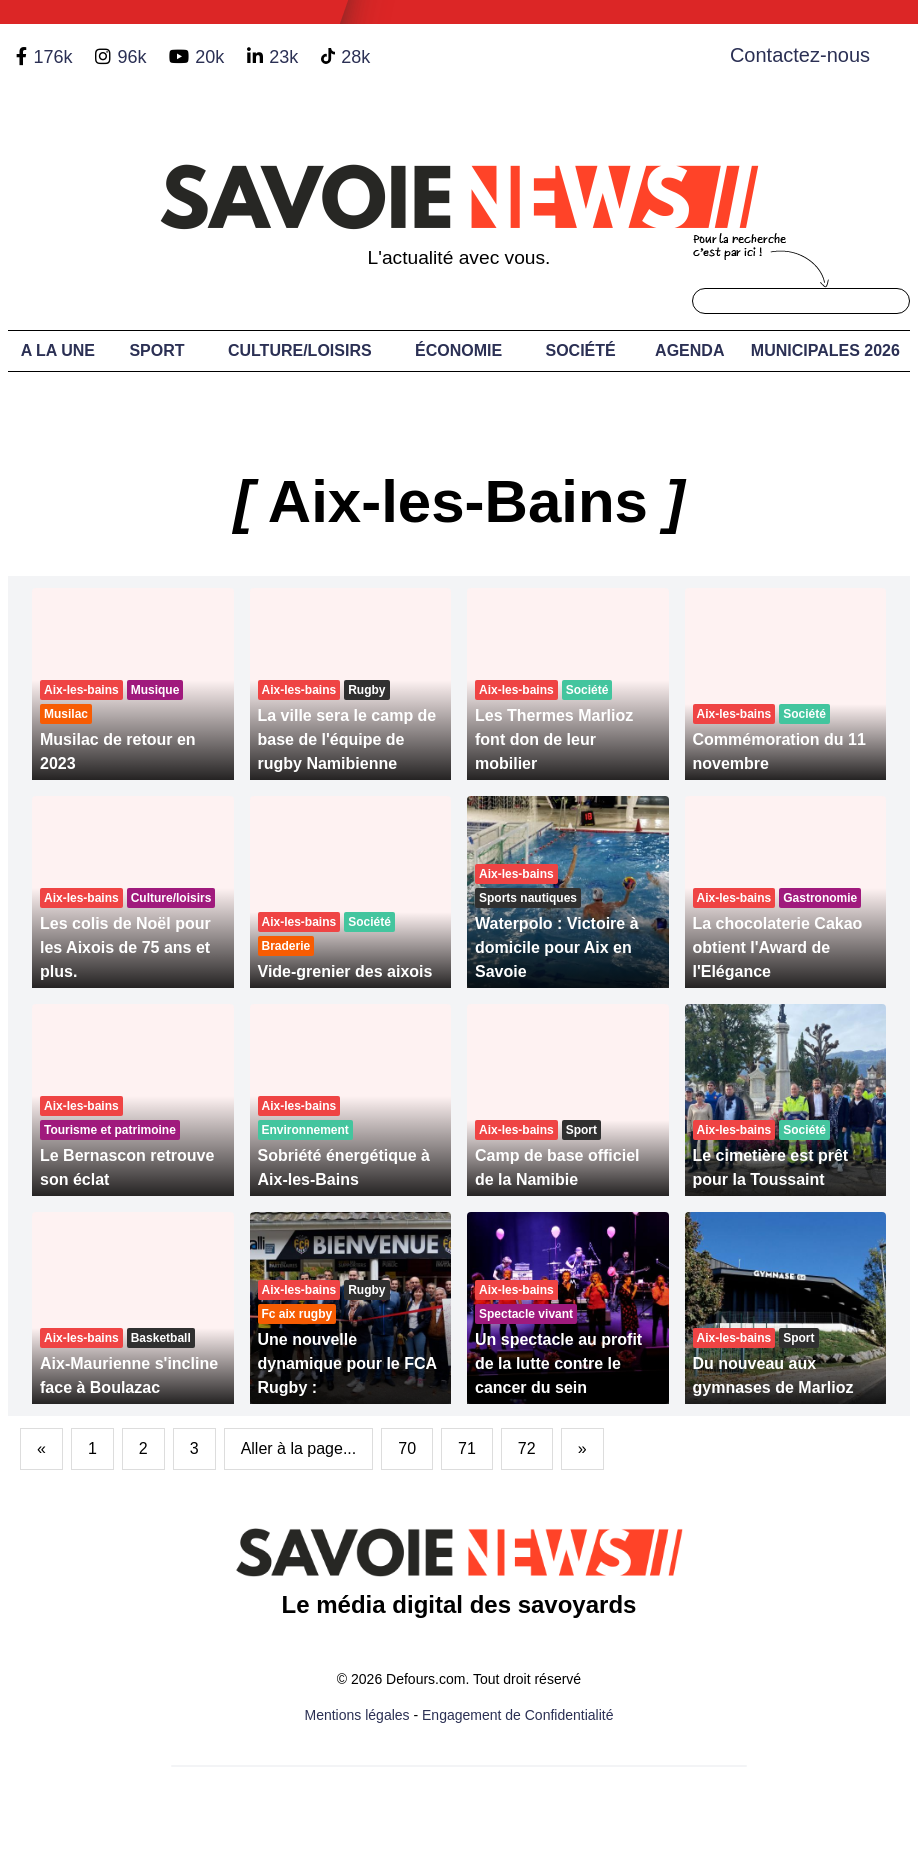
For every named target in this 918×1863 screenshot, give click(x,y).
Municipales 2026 (825, 350)
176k (52, 57)
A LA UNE (58, 350)
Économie (458, 350)
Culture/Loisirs (300, 350)
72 (527, 1448)
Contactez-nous (800, 55)
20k (209, 57)
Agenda (689, 350)
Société (580, 350)
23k (283, 57)
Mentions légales (357, 1715)
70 (407, 1448)
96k (131, 57)
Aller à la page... (299, 1448)
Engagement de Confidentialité (517, 1715)
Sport (156, 350)
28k (355, 57)
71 (467, 1448)
